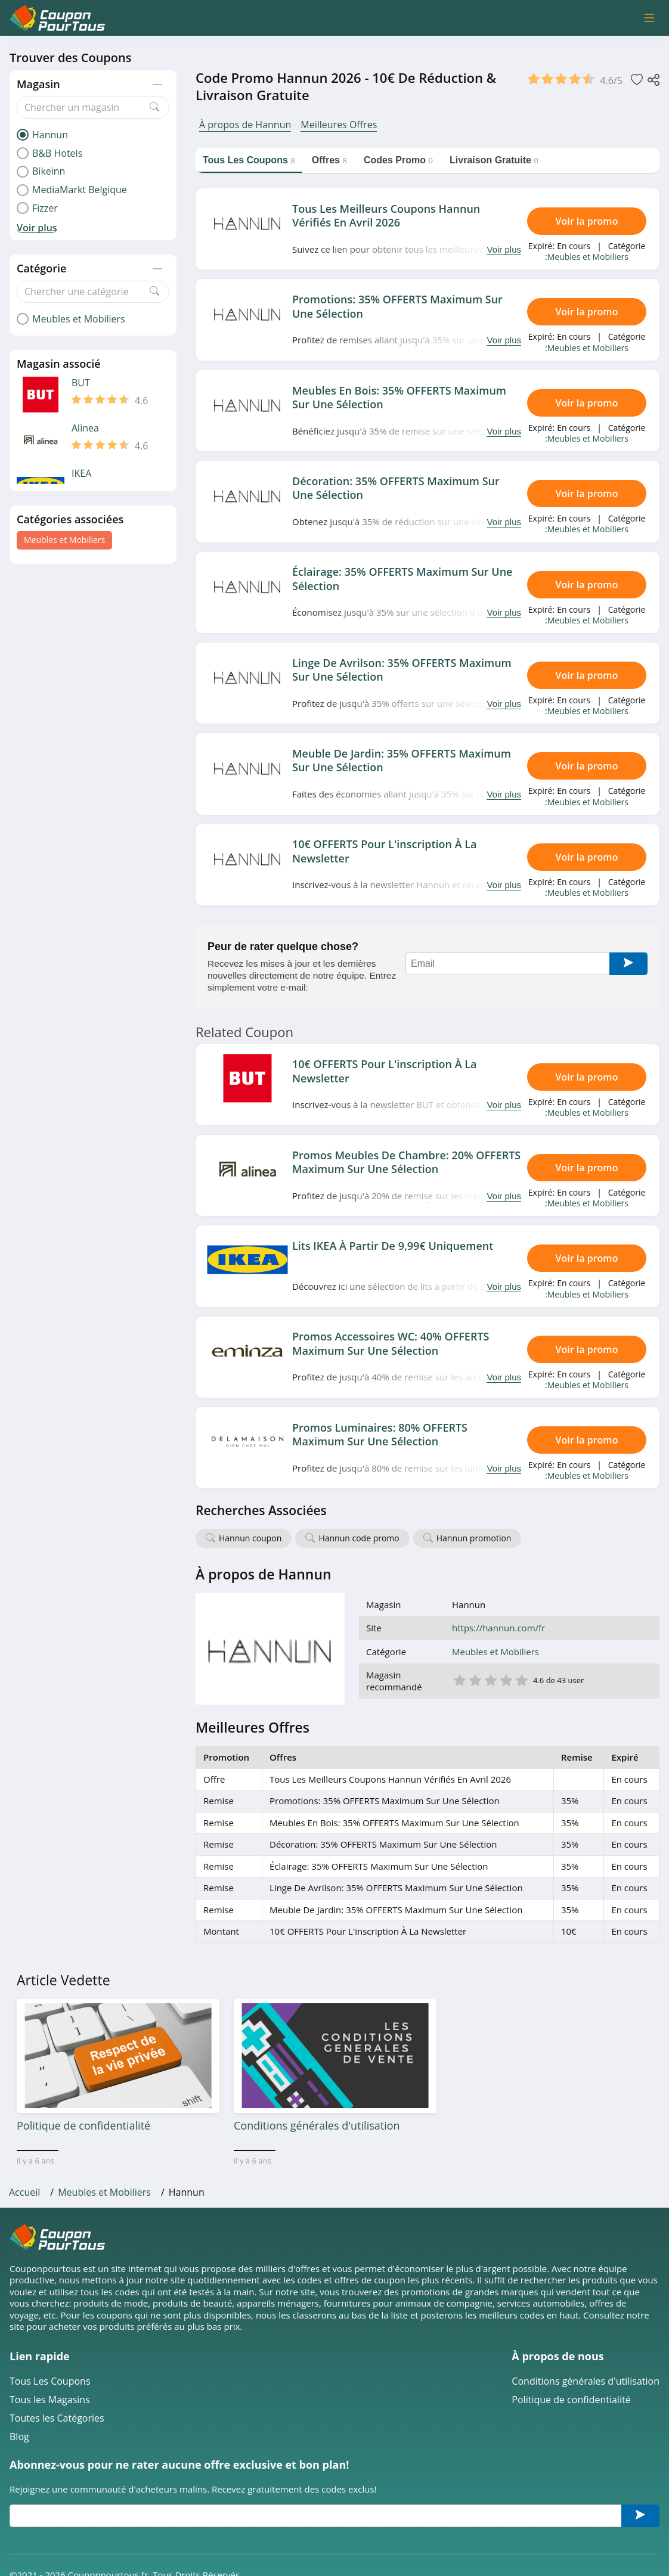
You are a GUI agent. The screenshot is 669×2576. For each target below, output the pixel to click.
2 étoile (474, 1679)
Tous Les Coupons (50, 2381)
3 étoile (490, 1679)
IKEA (81, 473)
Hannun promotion (474, 1538)
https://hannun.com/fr (498, 1628)
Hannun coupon (250, 1538)
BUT (81, 383)
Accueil (24, 2192)
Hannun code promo (358, 1538)
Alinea (85, 428)
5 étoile (521, 1679)
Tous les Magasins (50, 2400)
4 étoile (505, 1679)
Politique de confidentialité (571, 2400)
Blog (19, 2437)
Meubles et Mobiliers (64, 539)
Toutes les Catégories (57, 2418)
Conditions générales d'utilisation (585, 2381)
